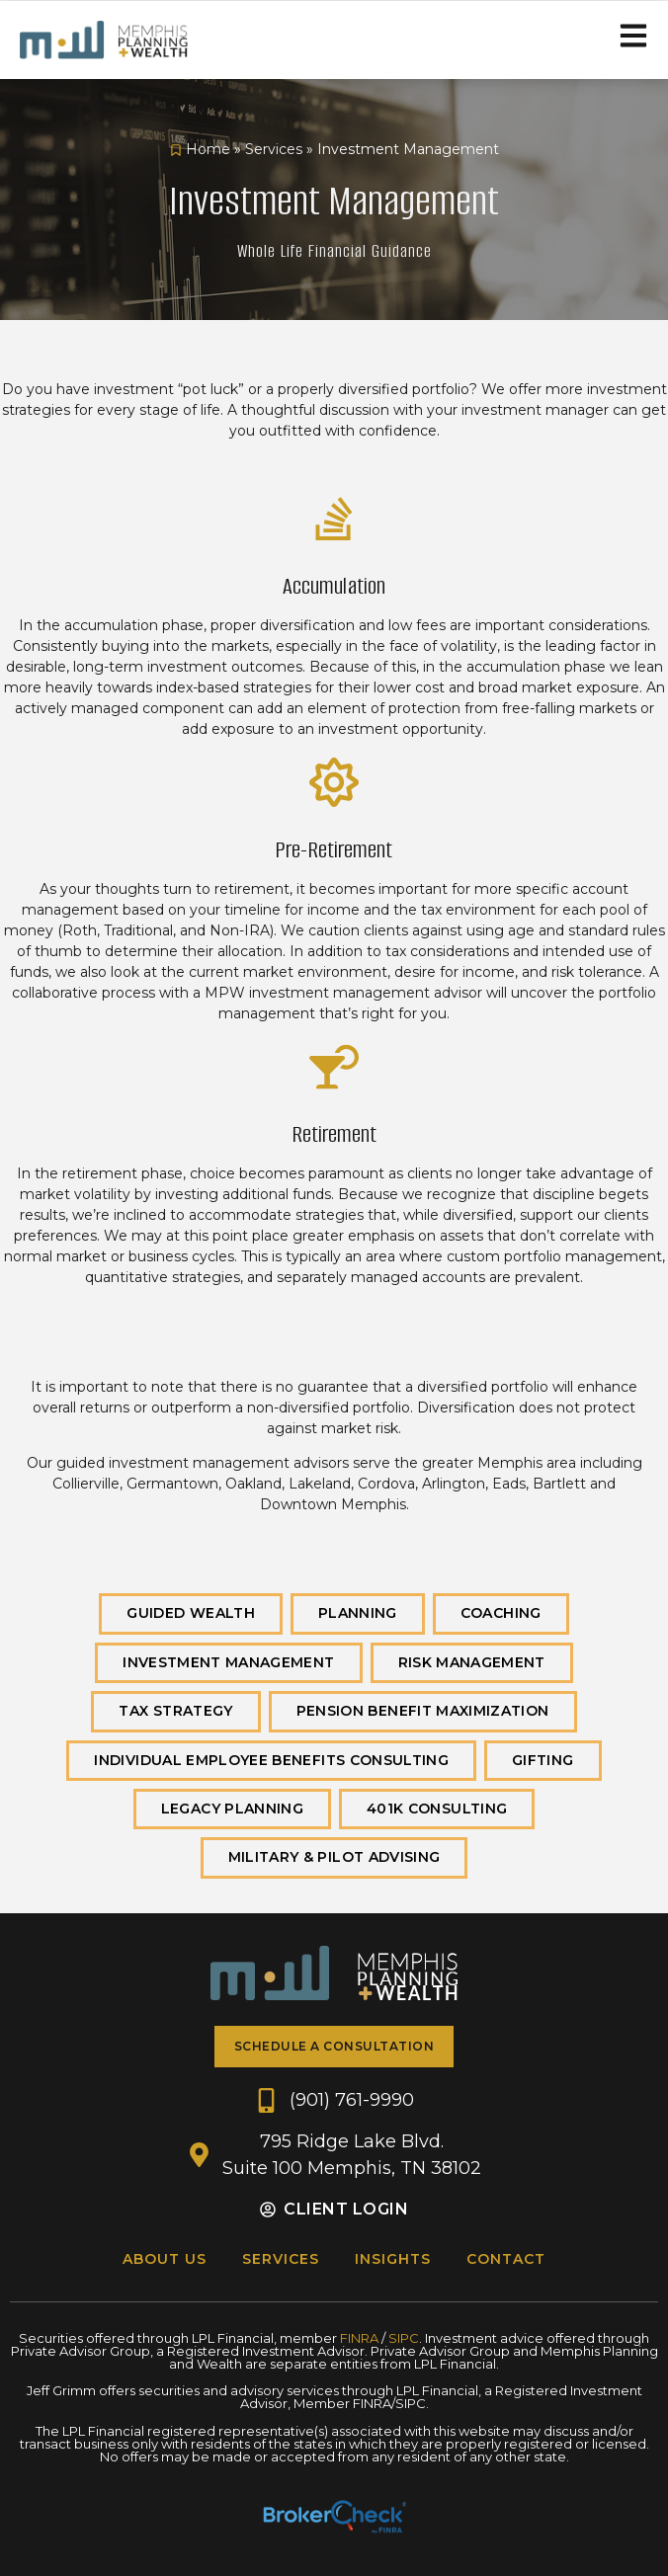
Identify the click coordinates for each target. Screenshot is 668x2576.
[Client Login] (268, 2209)
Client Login (346, 2209)
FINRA (359, 2338)
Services (273, 149)
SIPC (403, 2338)
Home (208, 149)
